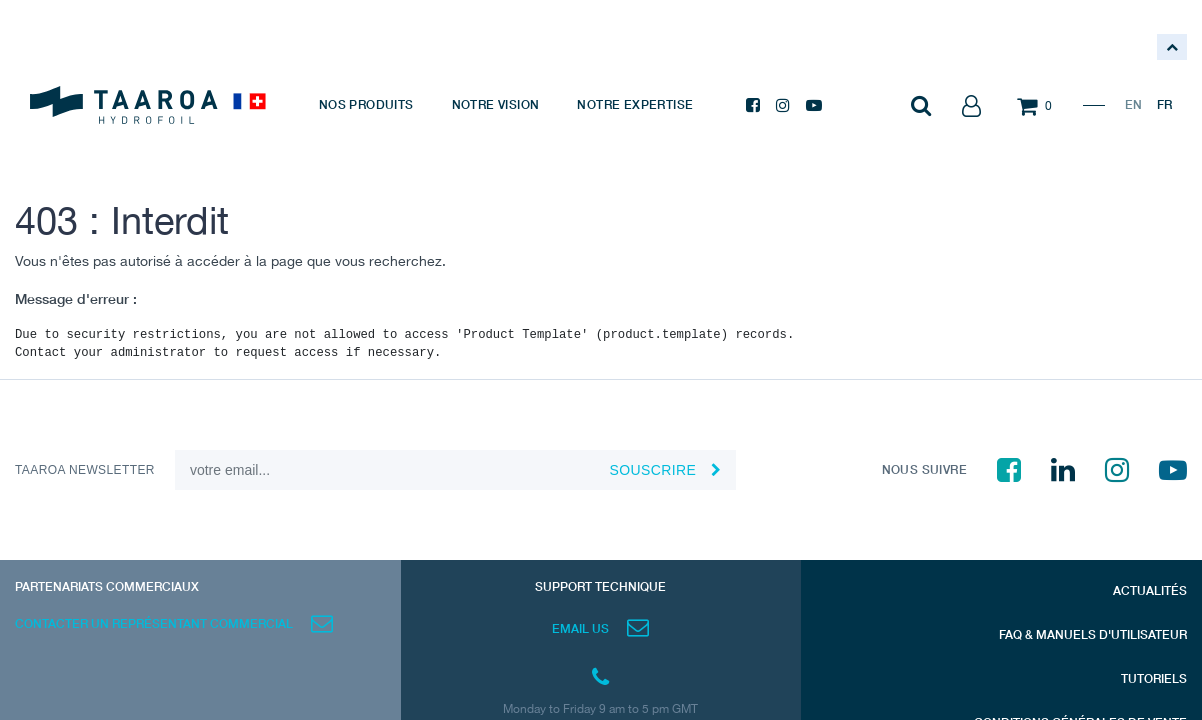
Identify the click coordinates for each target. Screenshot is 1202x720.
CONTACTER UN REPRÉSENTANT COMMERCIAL (154, 623)
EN (1133, 104)
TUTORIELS (1154, 678)
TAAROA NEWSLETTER (85, 470)
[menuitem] (366, 105)
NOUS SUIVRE (924, 469)
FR (1164, 104)
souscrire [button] (652, 470)
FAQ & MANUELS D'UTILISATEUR (1093, 634)
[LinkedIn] (1063, 470)
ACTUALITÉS (1150, 590)
